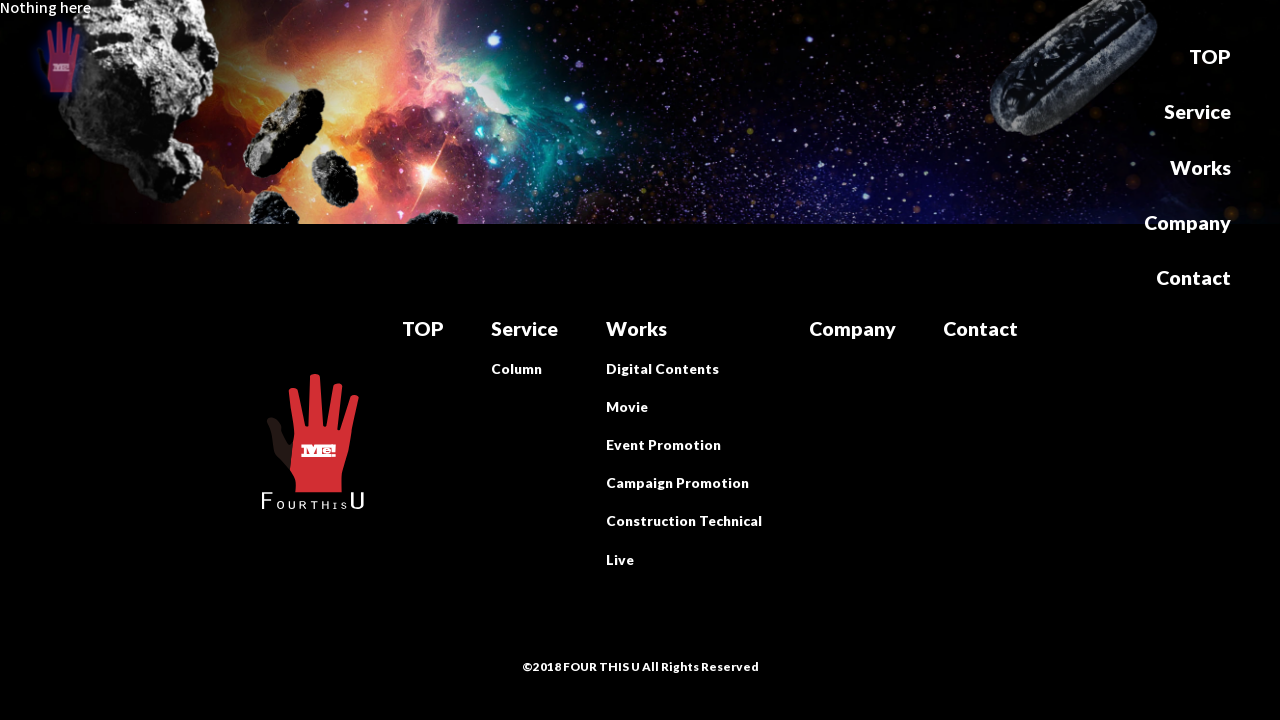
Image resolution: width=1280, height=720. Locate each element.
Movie (627, 407)
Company (1187, 223)
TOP (1210, 57)
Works (1200, 168)
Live (620, 560)
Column (516, 369)
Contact (1193, 278)
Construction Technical (684, 521)
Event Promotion (663, 445)
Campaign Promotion (677, 483)
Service (1197, 112)
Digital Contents (662, 369)
